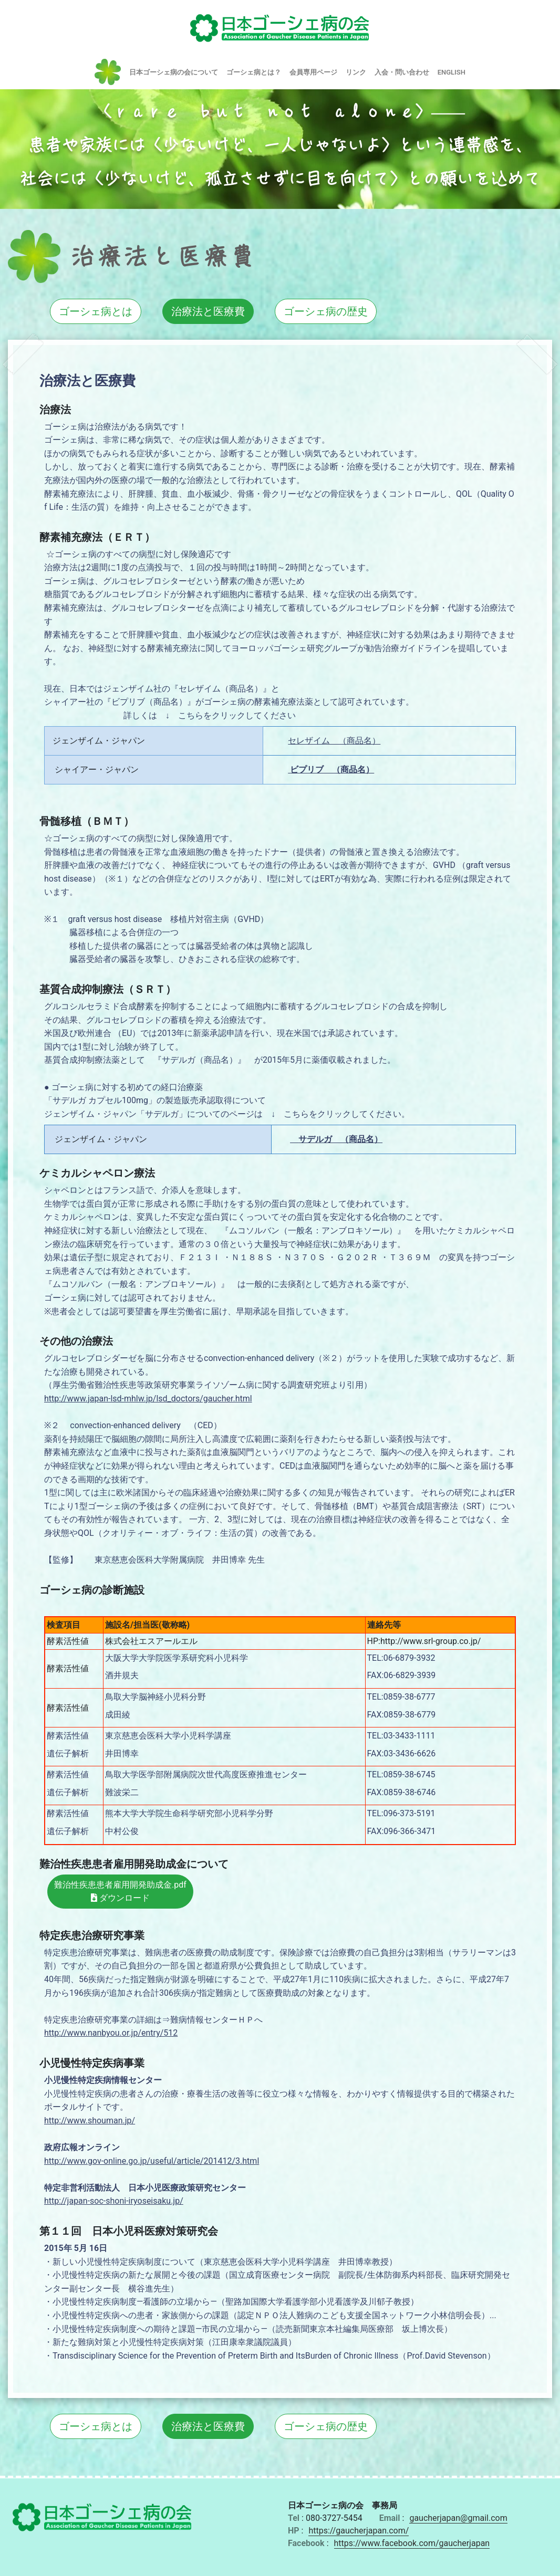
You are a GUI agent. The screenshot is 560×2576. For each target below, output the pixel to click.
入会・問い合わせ (402, 72)
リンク (356, 72)
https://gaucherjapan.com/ (358, 2531)
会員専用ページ (313, 72)
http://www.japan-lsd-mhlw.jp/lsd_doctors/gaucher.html (148, 1399)
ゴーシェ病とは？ (253, 72)
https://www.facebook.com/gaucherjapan (412, 2543)
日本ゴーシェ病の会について (173, 72)
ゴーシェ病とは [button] (95, 311)
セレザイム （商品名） (334, 741)
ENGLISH (451, 72)
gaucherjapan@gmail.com (458, 2518)
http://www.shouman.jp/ (89, 2120)
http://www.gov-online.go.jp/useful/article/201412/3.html (151, 2161)
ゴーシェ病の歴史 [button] (326, 311)
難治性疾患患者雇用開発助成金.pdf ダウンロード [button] (120, 1891)
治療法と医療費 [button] (208, 311)
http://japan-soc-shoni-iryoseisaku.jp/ (113, 2201)
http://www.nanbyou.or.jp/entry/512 (111, 2033)
